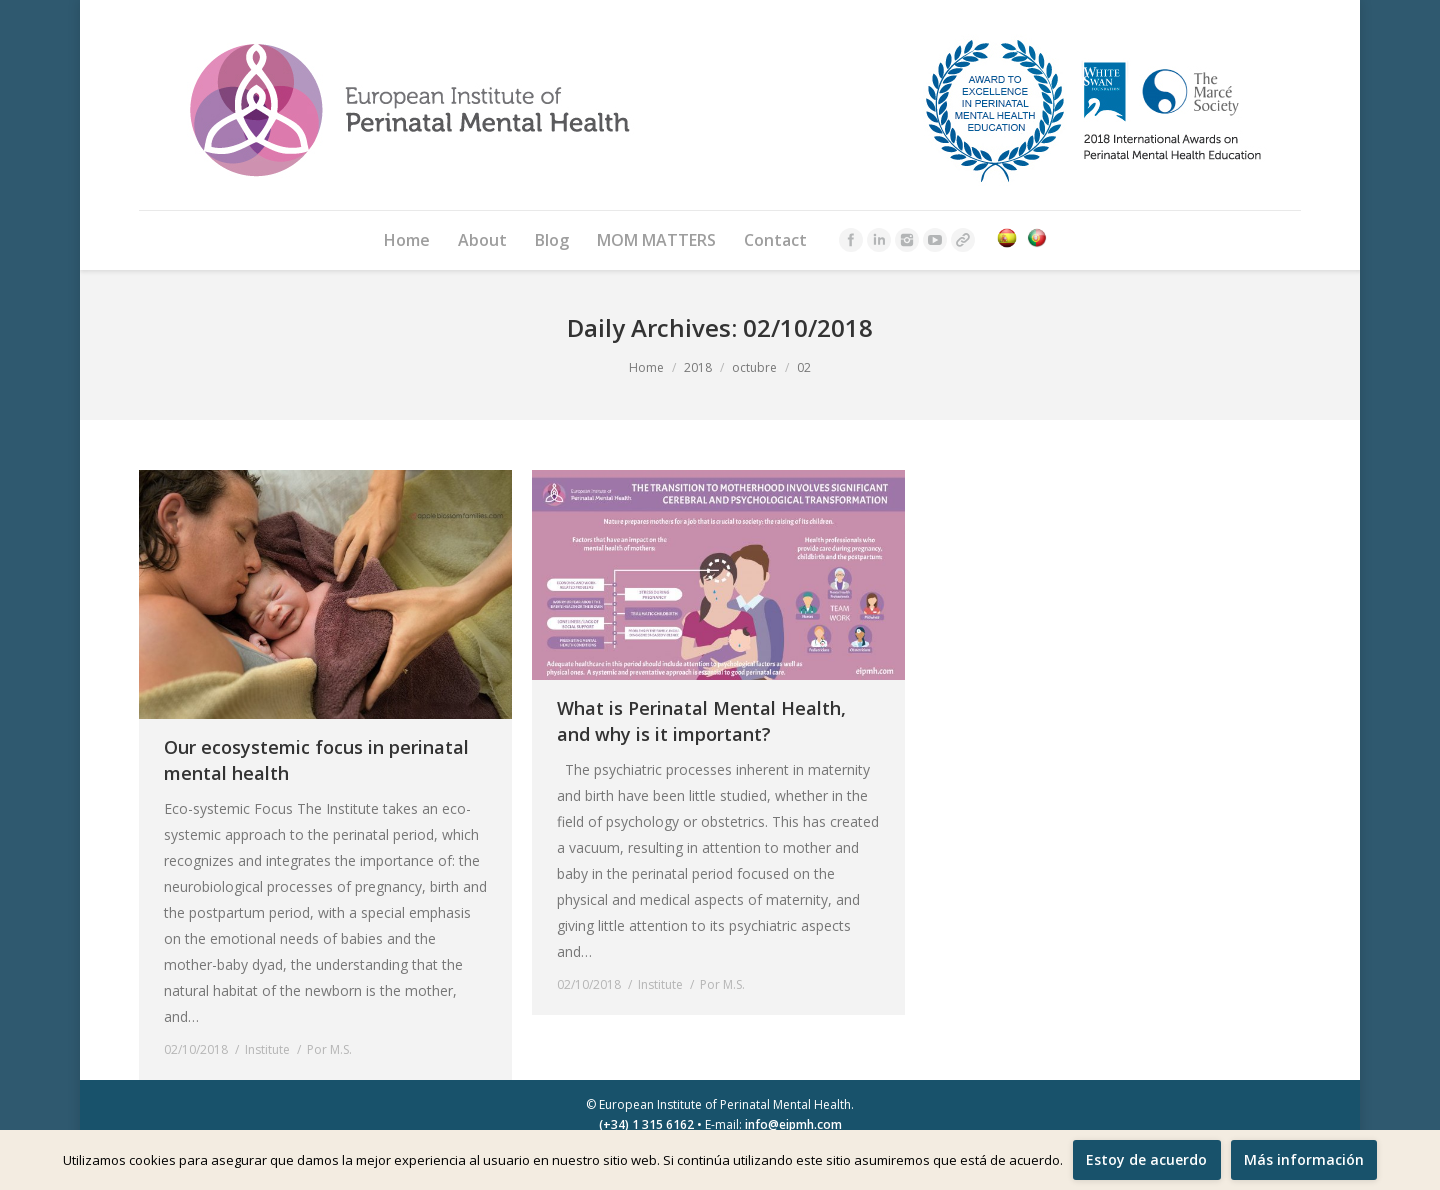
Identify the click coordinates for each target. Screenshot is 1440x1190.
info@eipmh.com (793, 1124)
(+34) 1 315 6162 (646, 1124)
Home (646, 367)
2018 (698, 367)
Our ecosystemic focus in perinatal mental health (316, 760)
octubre (754, 367)
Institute (267, 1049)
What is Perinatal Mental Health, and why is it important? (701, 721)
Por (329, 1049)
